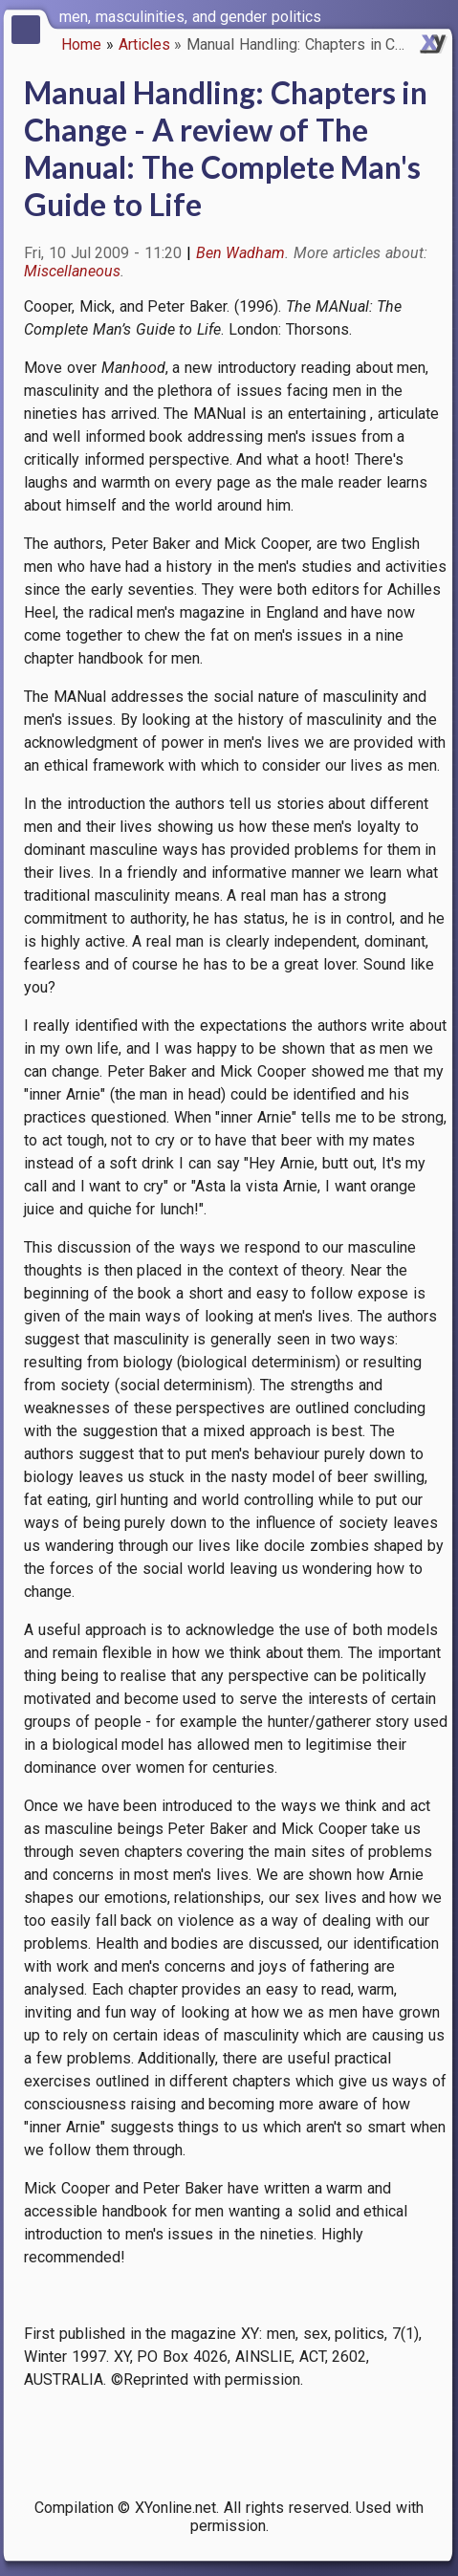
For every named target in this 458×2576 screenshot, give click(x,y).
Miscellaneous (72, 271)
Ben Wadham (241, 253)
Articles (144, 44)
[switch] (438, 15)
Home (81, 44)
